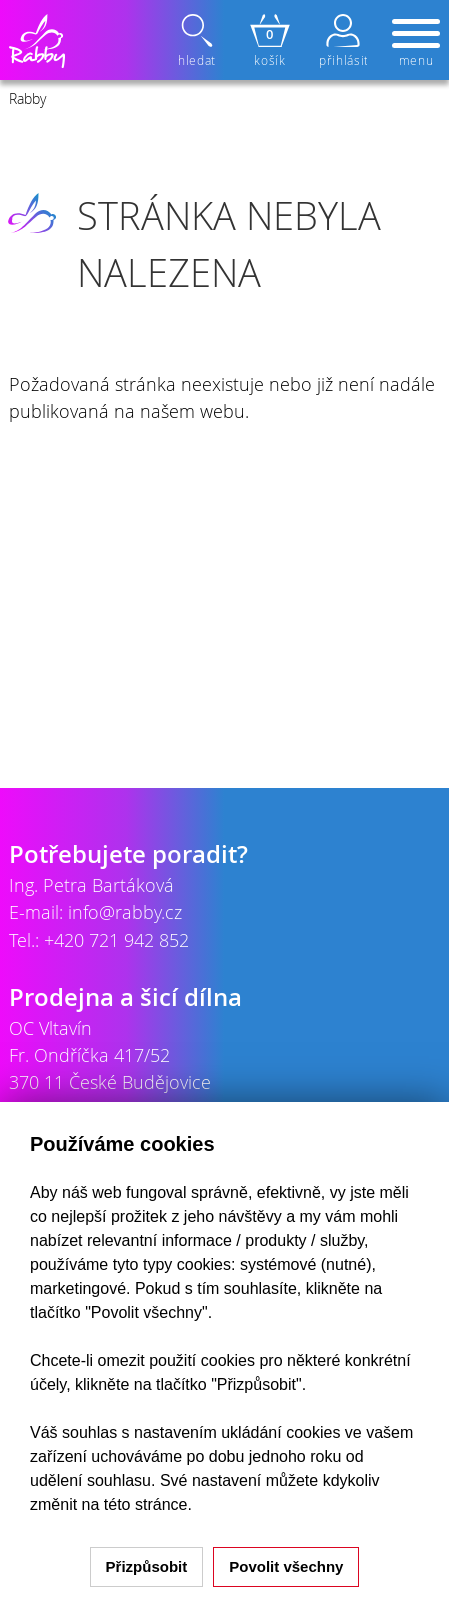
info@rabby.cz (125, 912)
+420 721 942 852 (116, 940)
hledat (199, 41)
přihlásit (343, 41)
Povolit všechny (286, 1566)
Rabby (27, 98)
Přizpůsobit (147, 1566)
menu (416, 44)
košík (270, 41)
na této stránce (135, 1504)
